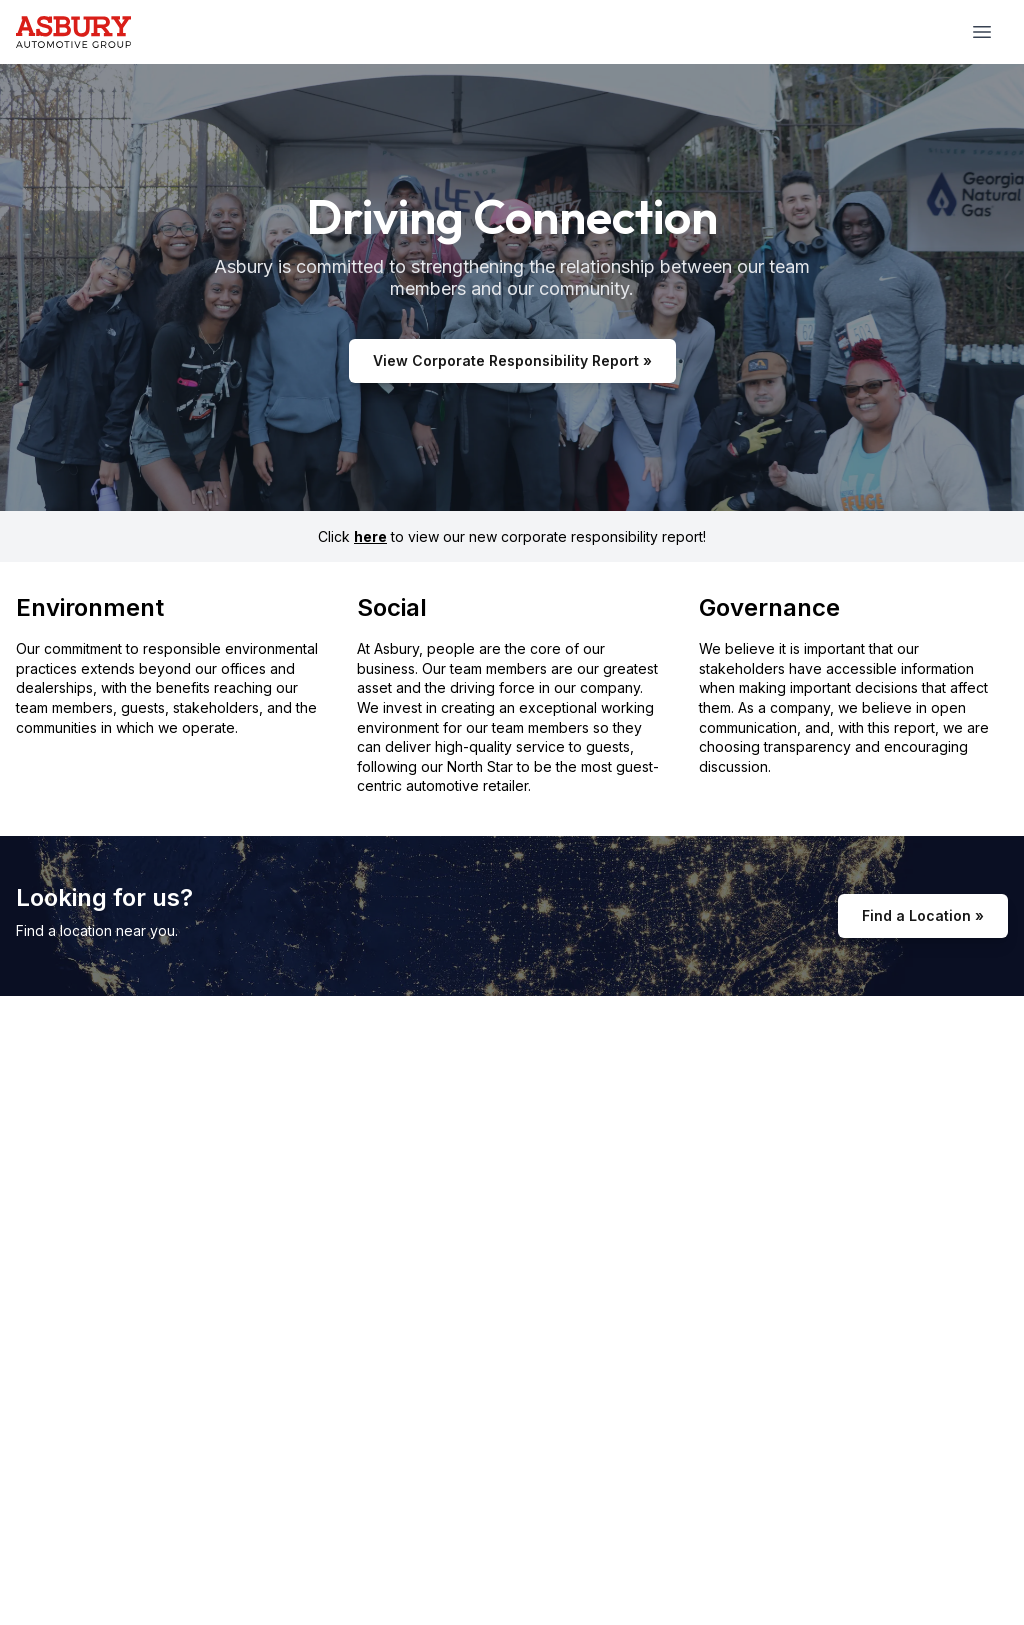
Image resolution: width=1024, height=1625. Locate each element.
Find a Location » (923, 915)
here (370, 536)
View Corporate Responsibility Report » (512, 360)
